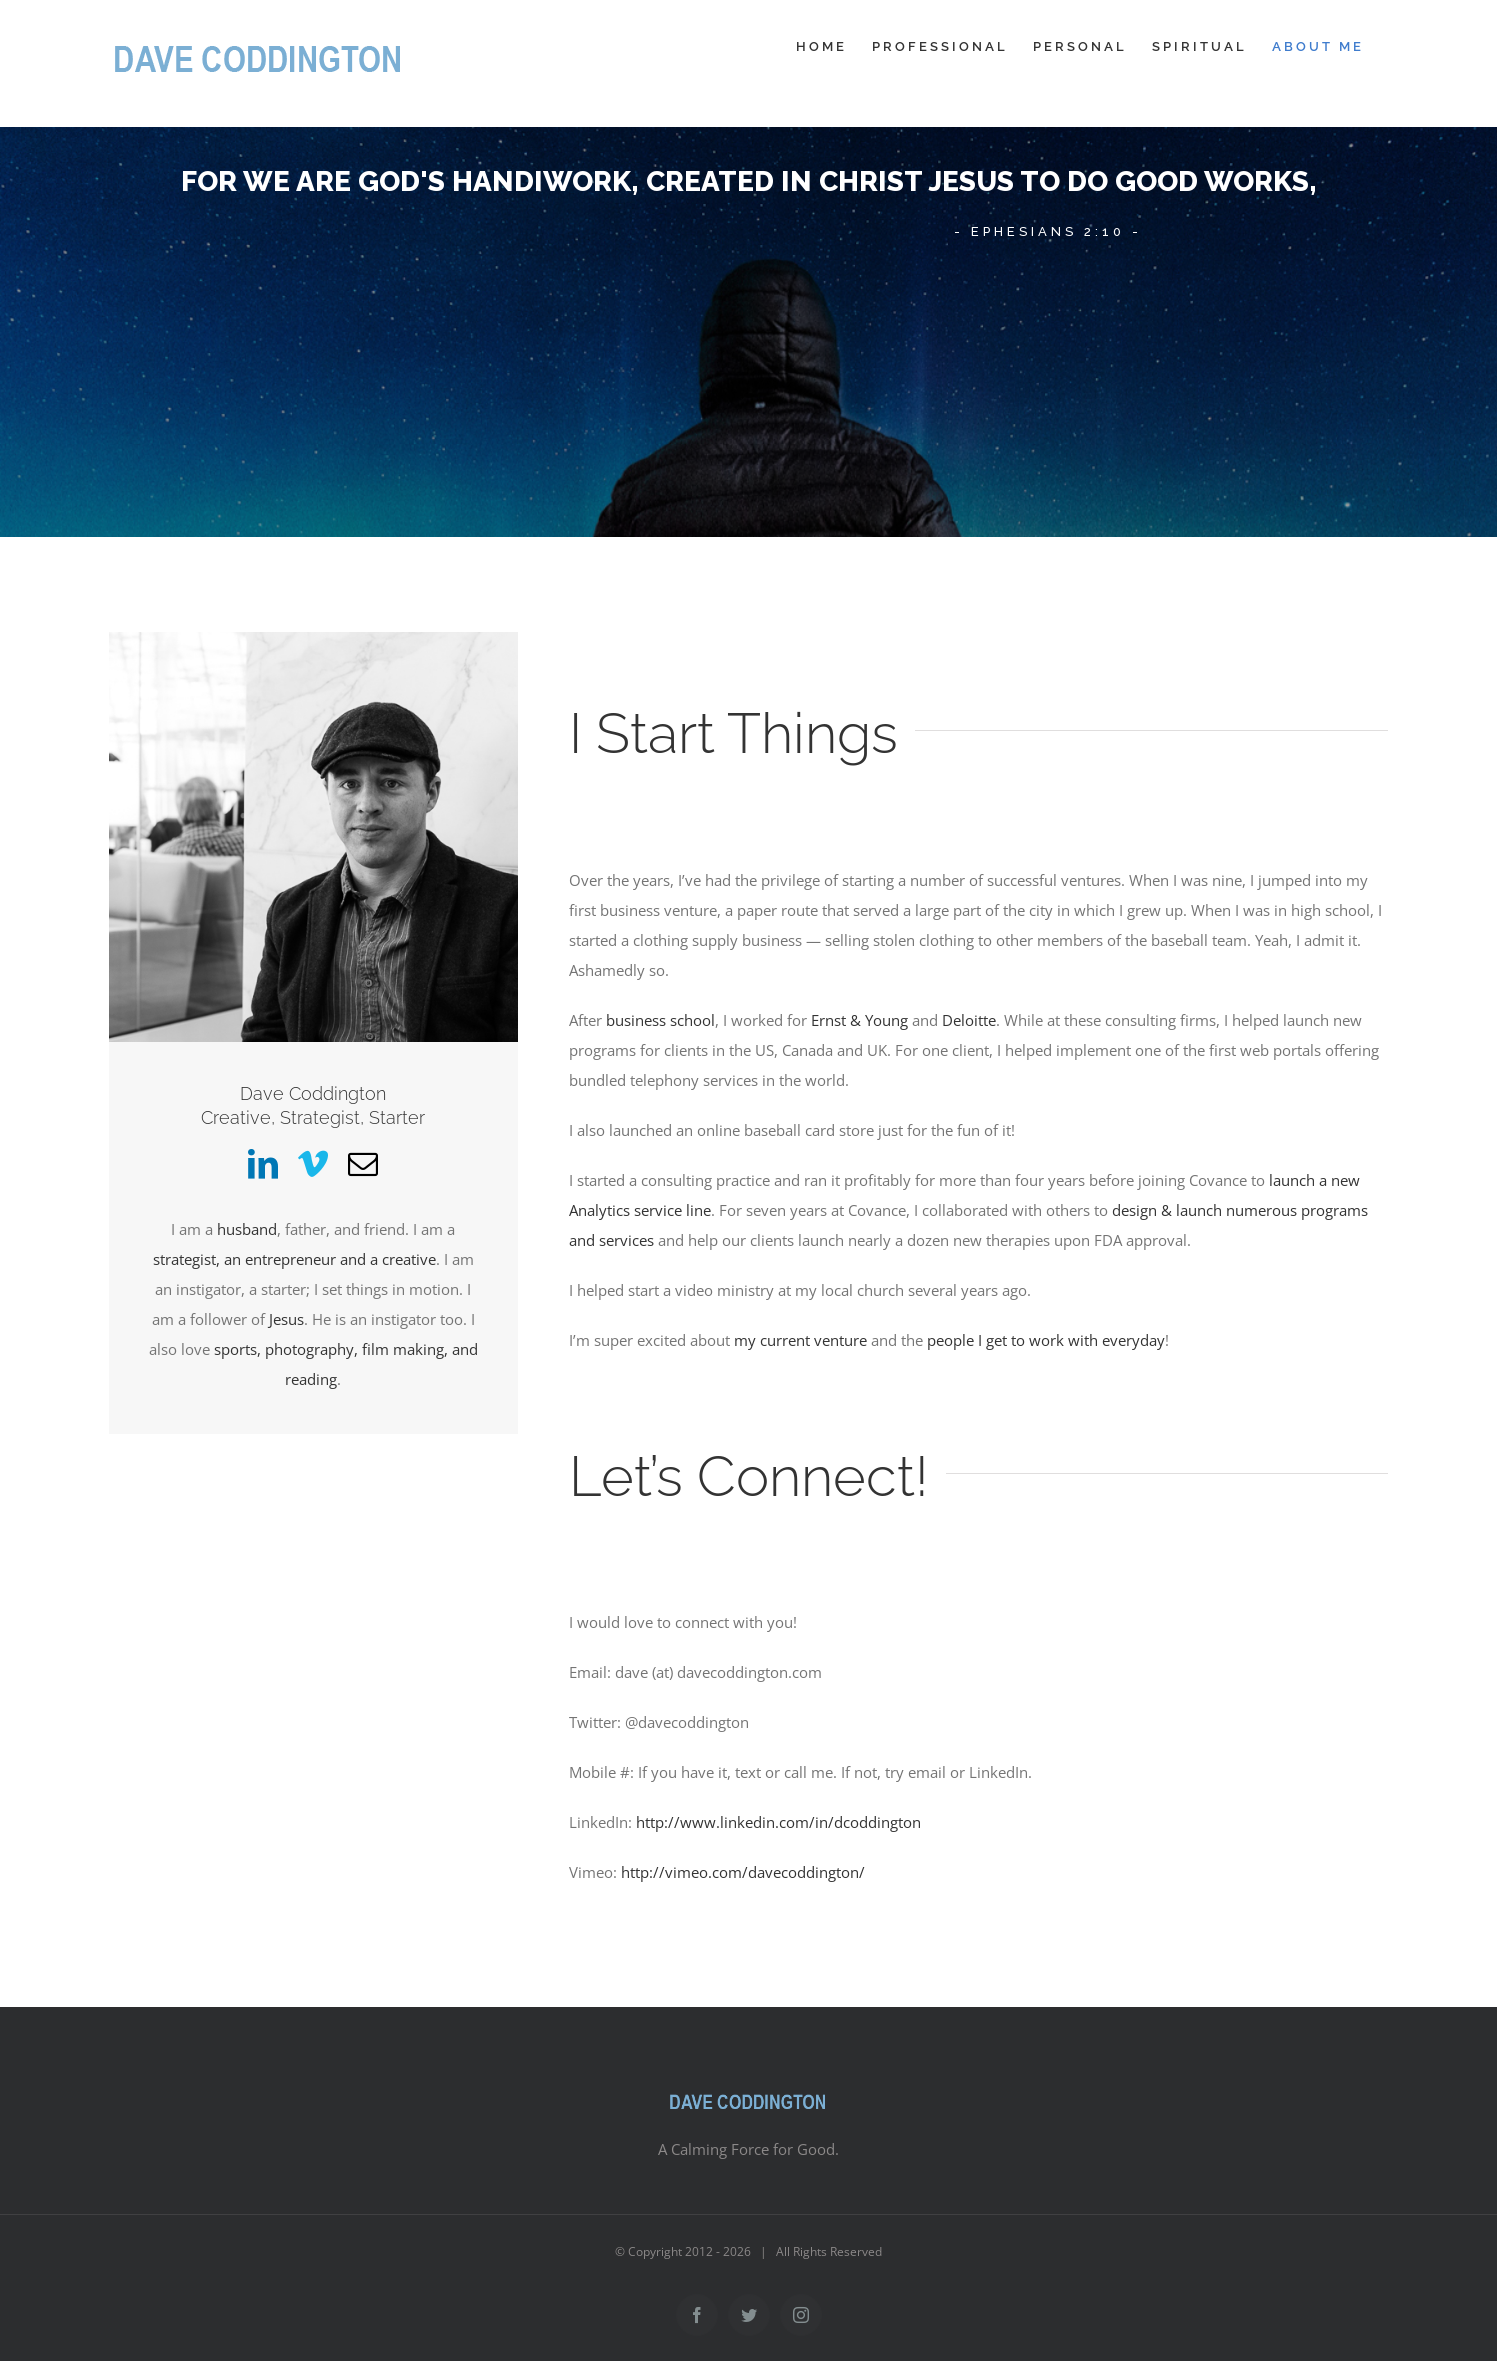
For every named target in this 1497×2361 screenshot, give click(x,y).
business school (660, 1020)
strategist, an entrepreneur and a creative (294, 1259)
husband (247, 1229)
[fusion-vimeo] (313, 1164)
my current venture (800, 1340)
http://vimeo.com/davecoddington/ (743, 1872)
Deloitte (969, 1020)
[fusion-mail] (363, 1164)
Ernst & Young (859, 1020)
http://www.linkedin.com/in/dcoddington (778, 1822)
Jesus (286, 1319)
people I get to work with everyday (1046, 1340)
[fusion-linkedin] (263, 1164)
